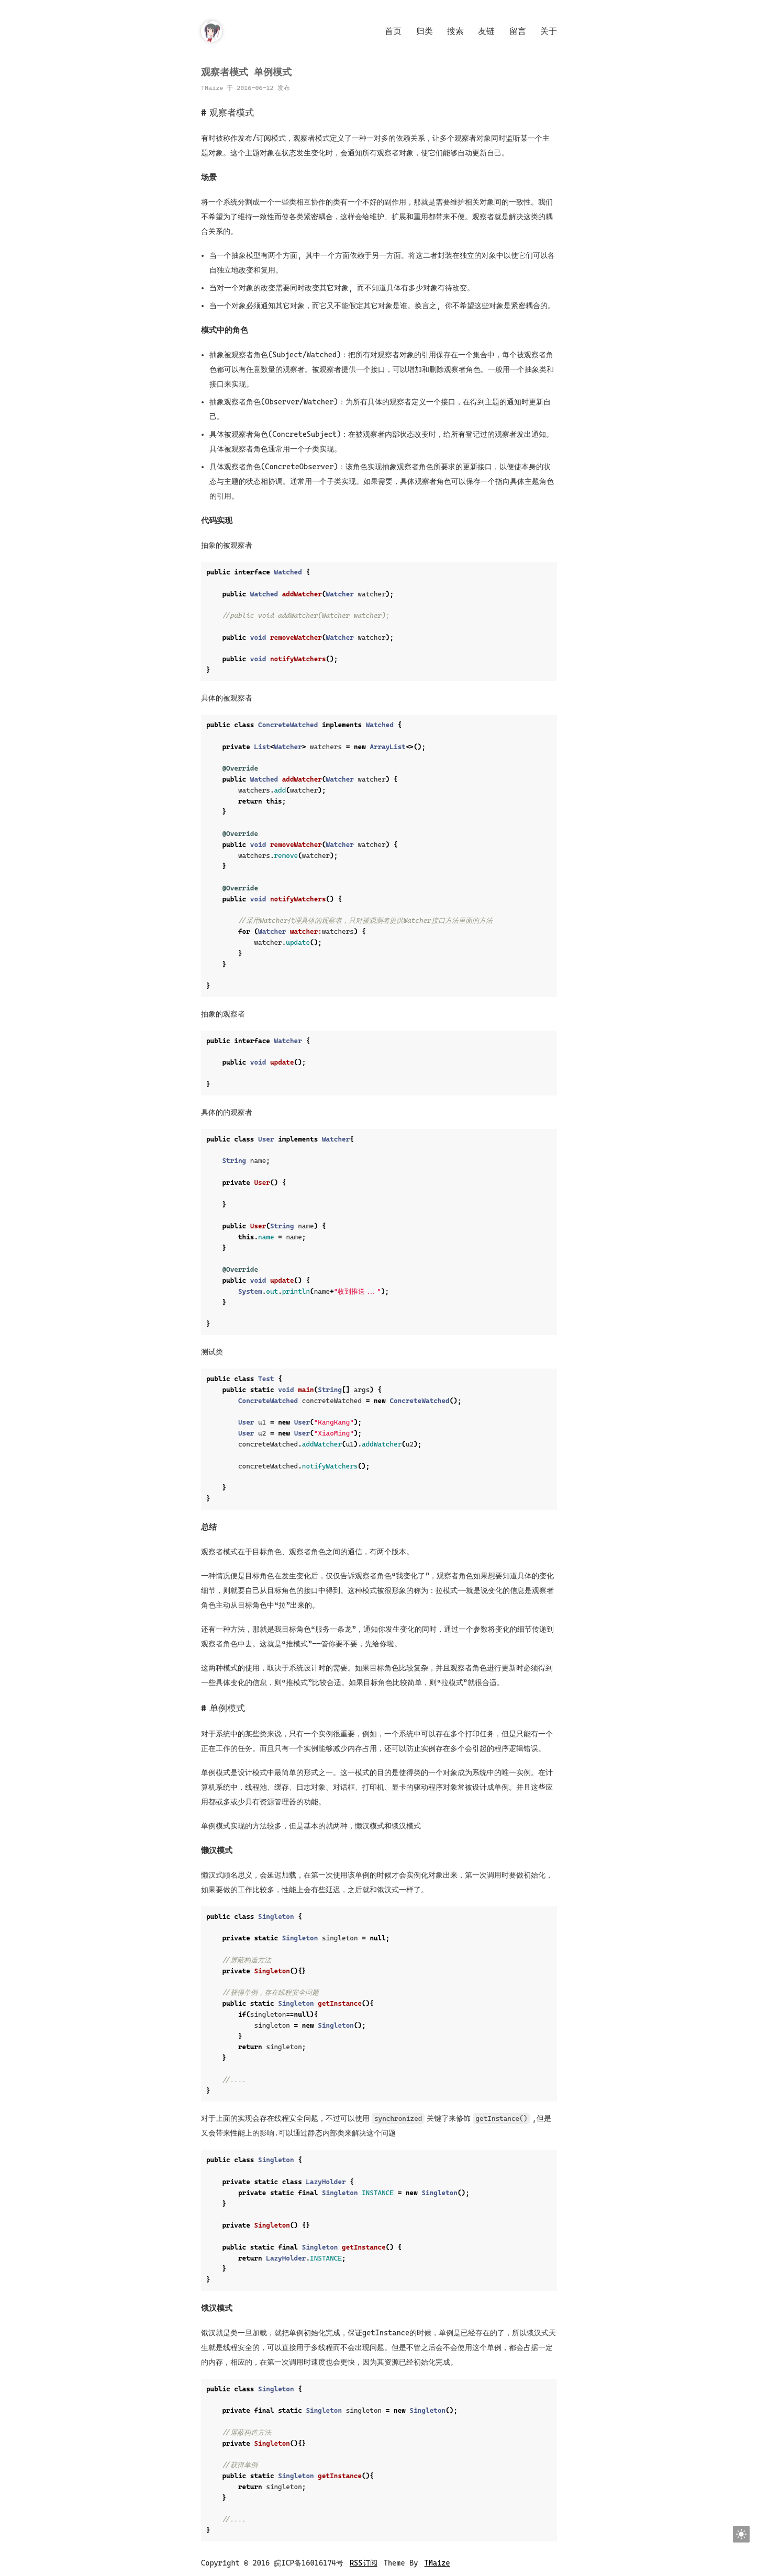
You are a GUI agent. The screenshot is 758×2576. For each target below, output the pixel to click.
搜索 (455, 31)
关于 (548, 31)
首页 (393, 31)
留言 (517, 31)
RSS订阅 (363, 2563)
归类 (424, 31)
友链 (486, 31)
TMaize (437, 2563)
